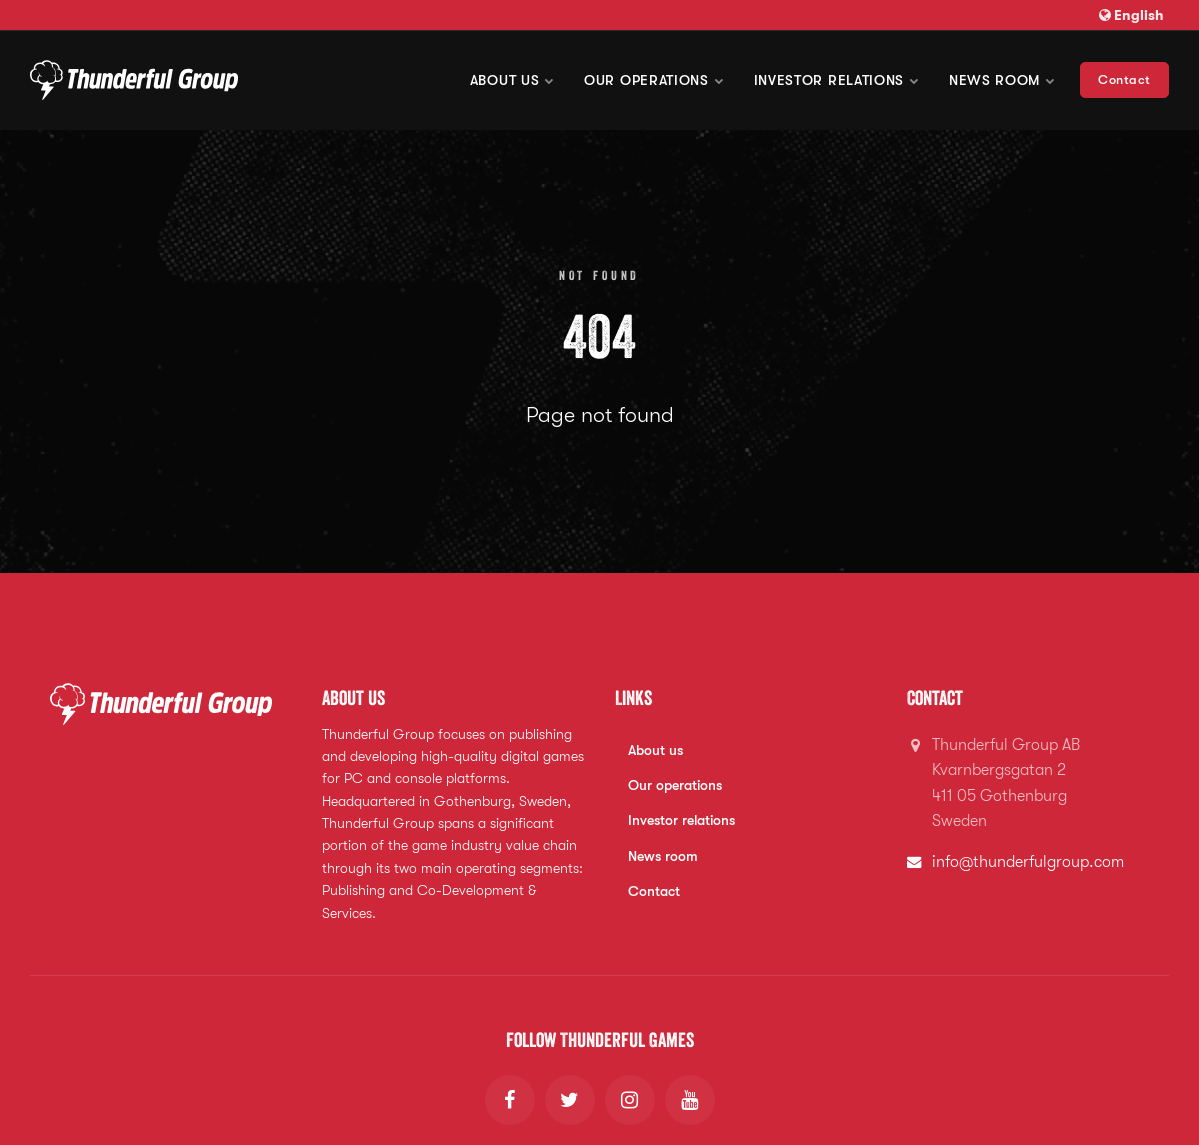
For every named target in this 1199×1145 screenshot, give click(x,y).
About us (512, 80)
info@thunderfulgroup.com (1028, 862)
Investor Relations (836, 80)
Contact (1124, 79)
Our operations (654, 80)
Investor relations (681, 820)
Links (633, 698)
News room (1002, 80)
